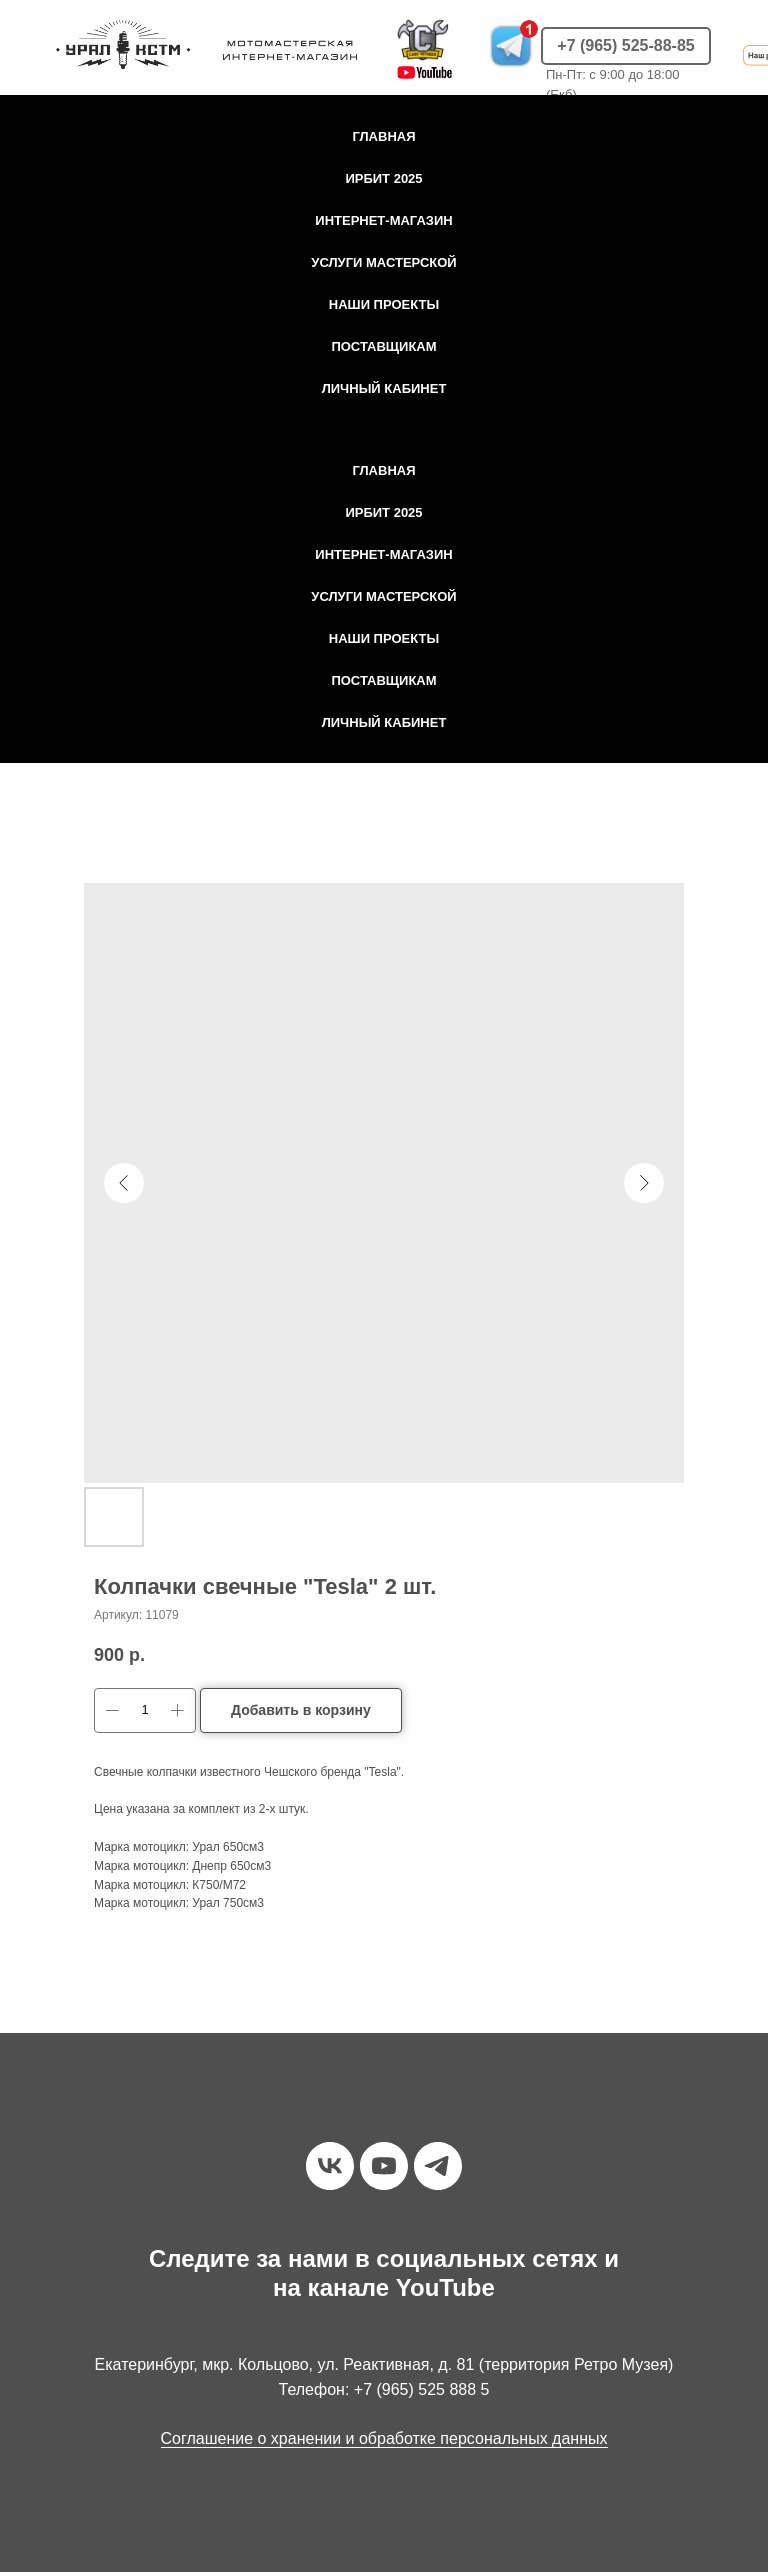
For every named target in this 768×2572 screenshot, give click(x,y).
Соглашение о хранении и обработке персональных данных (384, 2438)
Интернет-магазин (383, 220)
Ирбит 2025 (383, 178)
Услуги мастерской (383, 262)
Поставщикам (383, 346)
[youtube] (384, 2166)
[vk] (330, 2166)
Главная (383, 136)
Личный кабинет (384, 388)
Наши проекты (384, 304)
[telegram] (438, 2166)
